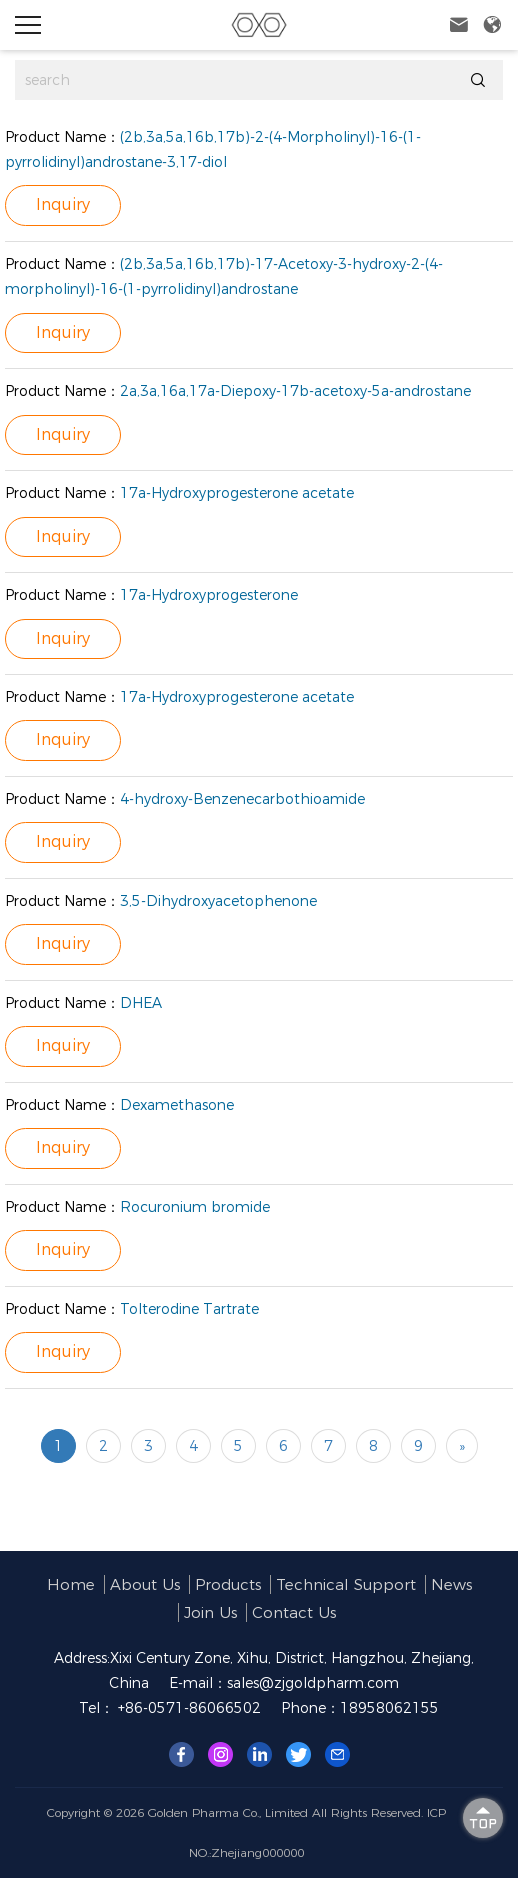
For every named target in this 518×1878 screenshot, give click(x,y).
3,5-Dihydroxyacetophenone (218, 901)
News (451, 1584)
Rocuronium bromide (195, 1207)
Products (228, 1584)
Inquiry (63, 204)
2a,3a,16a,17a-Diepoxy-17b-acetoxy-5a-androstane (295, 391)
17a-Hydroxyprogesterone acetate (237, 493)
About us (145, 1584)
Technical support (346, 1584)
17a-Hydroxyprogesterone (209, 595)
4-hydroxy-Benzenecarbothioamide (242, 799)
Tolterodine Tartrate (189, 1309)
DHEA (141, 1003)
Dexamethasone (177, 1105)
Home (71, 1584)
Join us (210, 1612)
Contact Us (294, 1612)
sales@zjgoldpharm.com (313, 1683)
